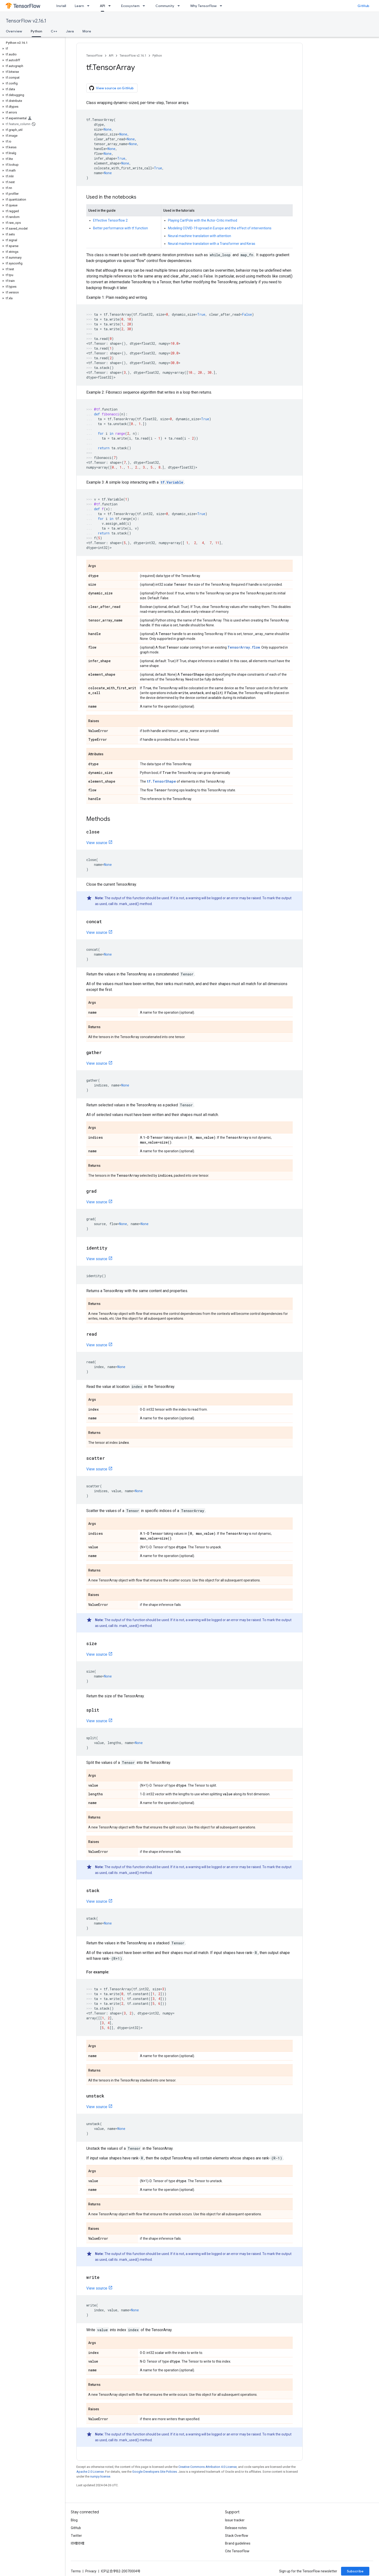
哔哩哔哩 (77, 2543)
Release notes (236, 2528)
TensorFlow (94, 55)
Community (164, 6)
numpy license (100, 2476)
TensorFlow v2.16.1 (26, 21)
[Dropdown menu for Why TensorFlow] (222, 6)
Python (157, 55)
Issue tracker (235, 2520)
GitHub (363, 6)
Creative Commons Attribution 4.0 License (207, 2467)
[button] (31, 49)
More (86, 31)
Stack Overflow (236, 2536)
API (111, 55)
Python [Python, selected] (36, 31)
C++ (54, 31)
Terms (76, 2571)
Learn (79, 6)
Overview (14, 31)
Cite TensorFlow (237, 2551)
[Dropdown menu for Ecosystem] (145, 6)
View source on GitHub (111, 88)
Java (70, 31)
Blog (74, 2520)
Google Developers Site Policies (154, 2471)
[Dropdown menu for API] (111, 6)
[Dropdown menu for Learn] (89, 6)
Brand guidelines (237, 2543)
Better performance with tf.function (120, 228)
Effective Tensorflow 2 (110, 220)
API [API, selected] (102, 6)
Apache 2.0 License (90, 2471)
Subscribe (355, 2571)
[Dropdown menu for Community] (180, 6)
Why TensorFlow (203, 6)
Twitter (76, 2536)
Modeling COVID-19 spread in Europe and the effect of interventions (219, 228)
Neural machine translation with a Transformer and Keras (211, 244)
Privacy (90, 2571)
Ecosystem (130, 6)
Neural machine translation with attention (199, 236)
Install (61, 6)
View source (96, 842)
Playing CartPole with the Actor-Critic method (202, 220)
